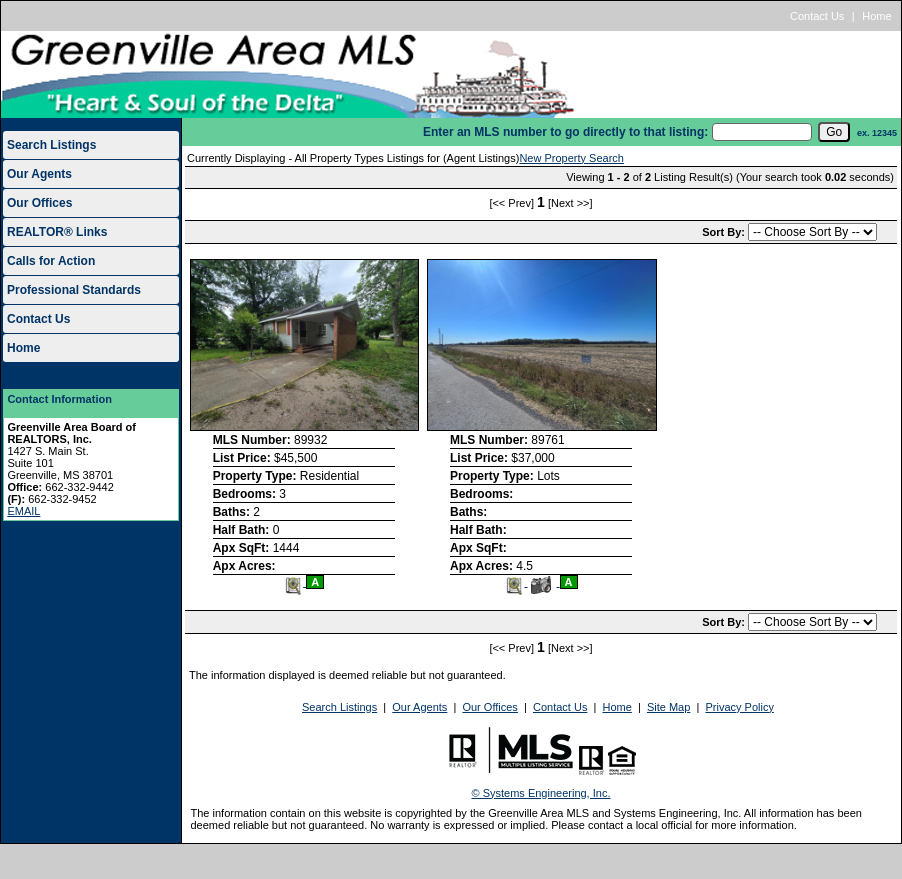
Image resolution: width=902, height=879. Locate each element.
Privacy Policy (739, 707)
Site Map (668, 707)
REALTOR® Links (57, 232)
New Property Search (571, 158)
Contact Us (817, 16)
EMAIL (23, 511)
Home (876, 16)
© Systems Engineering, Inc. (541, 793)
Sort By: (725, 232)
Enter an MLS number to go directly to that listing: (565, 132)
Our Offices (39, 203)
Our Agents (39, 174)
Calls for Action (51, 261)
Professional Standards (74, 290)
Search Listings (51, 145)
